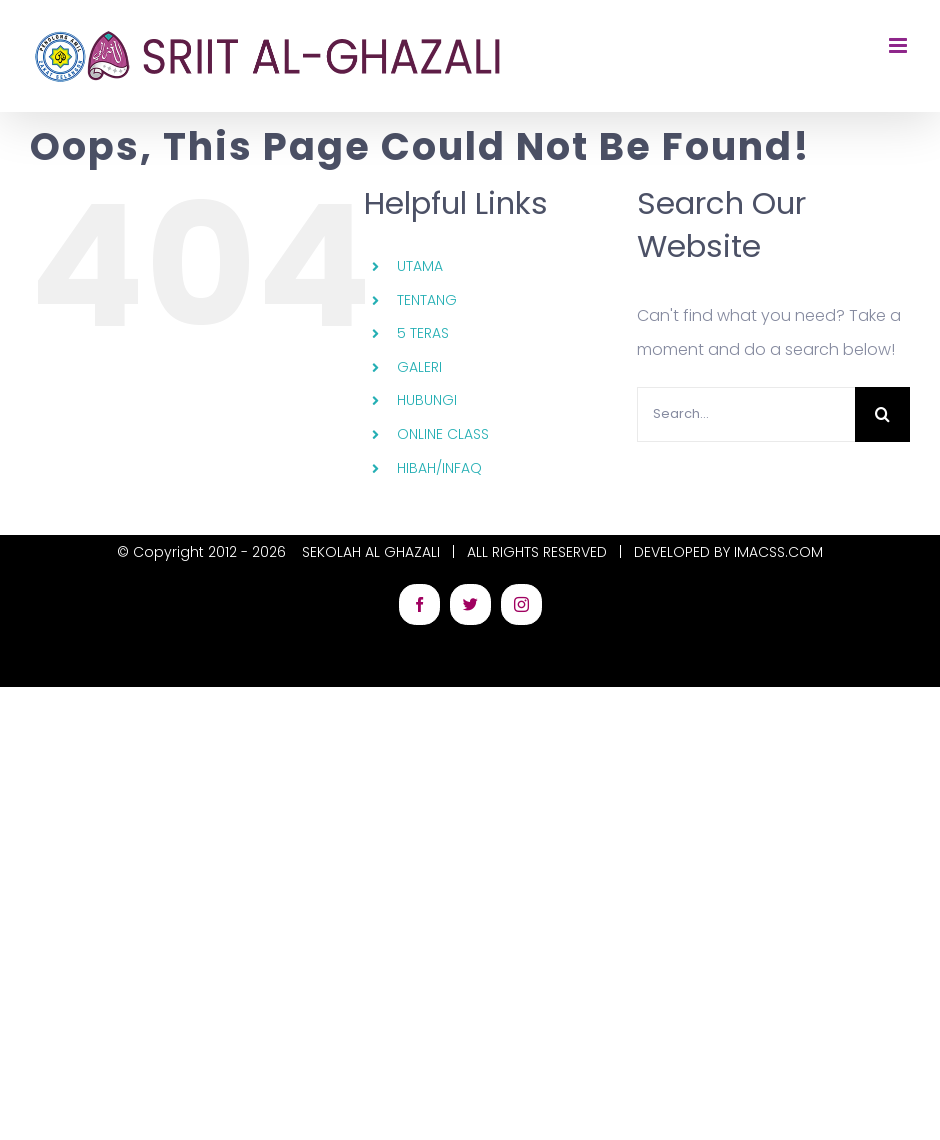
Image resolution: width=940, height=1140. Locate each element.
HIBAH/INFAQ (439, 468)
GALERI (419, 367)
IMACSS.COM (778, 552)
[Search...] (746, 414)
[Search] (882, 414)
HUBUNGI (427, 400)
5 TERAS (423, 333)
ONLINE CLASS (443, 434)
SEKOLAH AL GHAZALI (371, 552)
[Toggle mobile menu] (899, 45)
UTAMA (420, 266)
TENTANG (427, 300)
